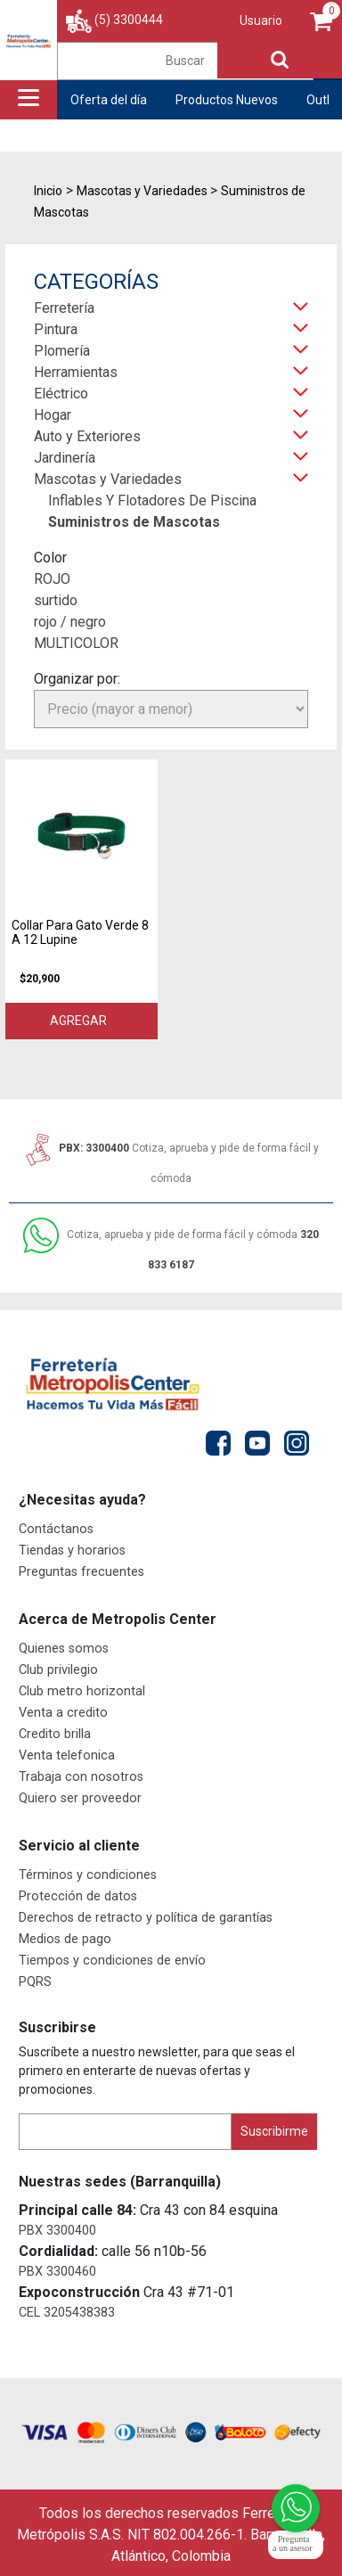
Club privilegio (58, 1670)
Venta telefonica (67, 1755)
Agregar (81, 1020)
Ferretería (64, 307)
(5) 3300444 (128, 19)
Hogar (52, 414)
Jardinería (64, 457)
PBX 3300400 (57, 2230)
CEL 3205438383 (67, 2312)
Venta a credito (63, 1712)
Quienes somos (64, 1648)
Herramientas (76, 372)
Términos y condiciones (88, 1875)
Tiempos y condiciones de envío (112, 1960)
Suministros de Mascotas (134, 521)
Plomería (62, 350)
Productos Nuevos (226, 100)
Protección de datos (78, 1896)
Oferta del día (108, 100)
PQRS (35, 1981)
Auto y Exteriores (87, 436)
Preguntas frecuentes (81, 1571)
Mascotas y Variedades (108, 479)
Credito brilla (55, 1734)
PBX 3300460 (57, 2271)
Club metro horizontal (82, 1691)
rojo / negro (70, 621)
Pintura (55, 329)
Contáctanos (56, 1529)
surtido (55, 600)
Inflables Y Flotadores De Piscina (152, 500)
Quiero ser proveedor (80, 1798)
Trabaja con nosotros (81, 1776)
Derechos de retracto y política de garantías (146, 1917)
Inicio (48, 191)
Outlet (323, 100)
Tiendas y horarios (72, 1550)
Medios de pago (65, 1939)
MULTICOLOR (76, 643)
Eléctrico (61, 393)
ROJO (52, 578)
